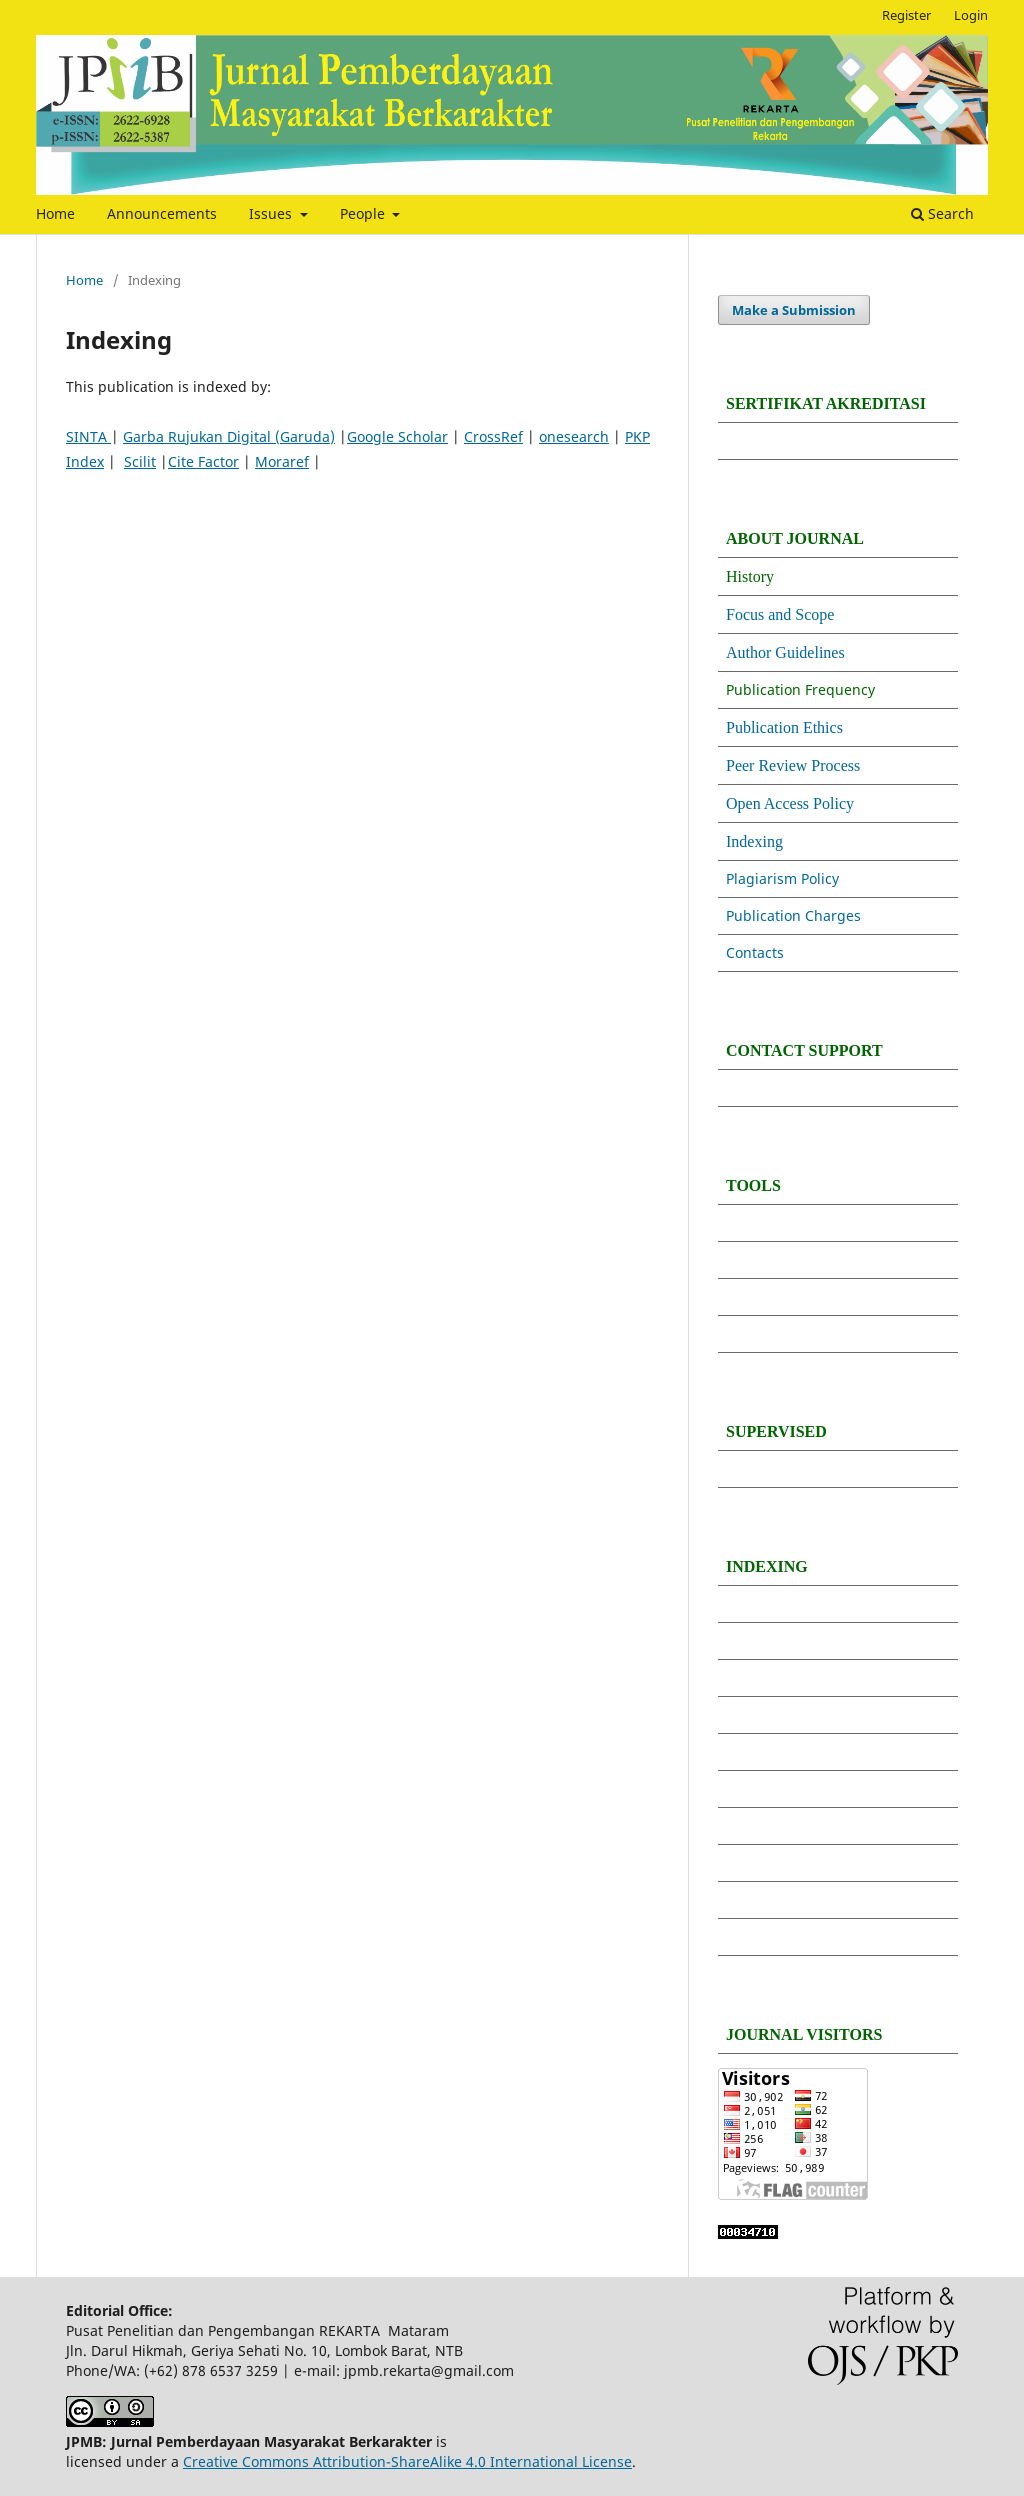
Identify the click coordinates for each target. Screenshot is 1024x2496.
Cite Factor (203, 461)
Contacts (757, 952)
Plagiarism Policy (782, 878)
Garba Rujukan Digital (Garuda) (229, 436)
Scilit (140, 461)
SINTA (88, 436)
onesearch (574, 436)
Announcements (162, 213)
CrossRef (493, 436)
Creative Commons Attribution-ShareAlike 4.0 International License (407, 2461)
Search (942, 213)
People (364, 213)
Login (971, 15)
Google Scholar (397, 436)
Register (906, 15)
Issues (272, 213)
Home (55, 213)
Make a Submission (794, 310)
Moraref (282, 461)
